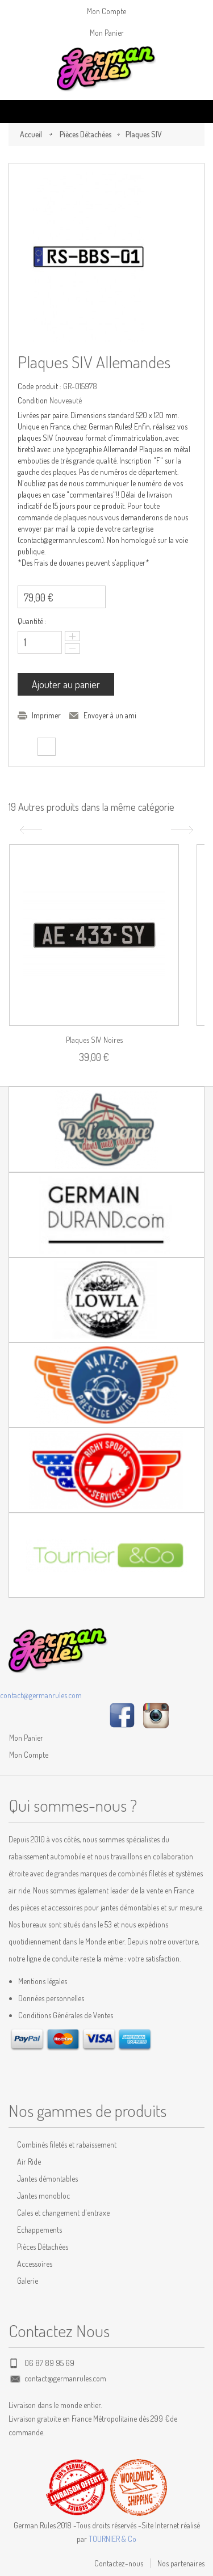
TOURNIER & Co (112, 2539)
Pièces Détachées (85, 134)
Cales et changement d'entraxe (63, 2212)
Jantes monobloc (43, 2195)
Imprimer (46, 715)
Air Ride (29, 2161)
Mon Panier (107, 32)
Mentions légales (42, 1981)
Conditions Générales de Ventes (65, 2015)
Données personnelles (51, 1998)
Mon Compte (106, 11)
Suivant (183, 830)
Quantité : (32, 621)
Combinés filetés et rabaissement (66, 2144)
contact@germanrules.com (41, 1695)
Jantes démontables (47, 2178)
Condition (33, 400)
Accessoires (34, 2263)
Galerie (27, 2280)
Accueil (31, 134)
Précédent (30, 830)
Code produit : (39, 386)
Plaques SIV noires (94, 1040)
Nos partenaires (180, 2563)
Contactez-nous (118, 2563)
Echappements (39, 2229)
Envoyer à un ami (109, 715)
